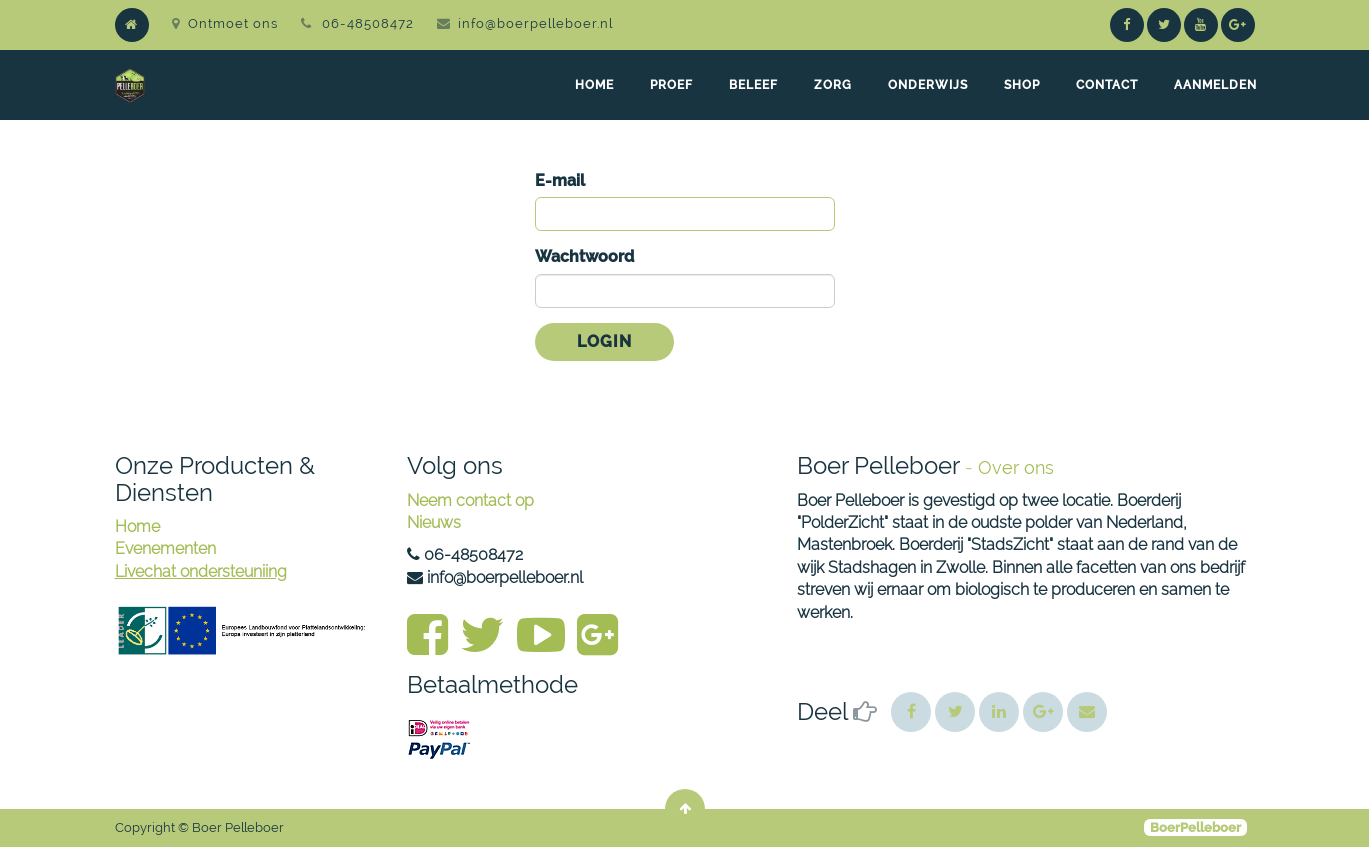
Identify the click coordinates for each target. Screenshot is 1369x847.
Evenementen (165, 548)
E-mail (560, 180)
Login (604, 341)
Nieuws (434, 522)
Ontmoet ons (225, 23)
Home (137, 526)
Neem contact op (470, 500)
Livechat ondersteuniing (201, 571)
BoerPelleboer (1195, 827)
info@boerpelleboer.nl (535, 23)
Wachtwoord (584, 256)
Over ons (1016, 467)
